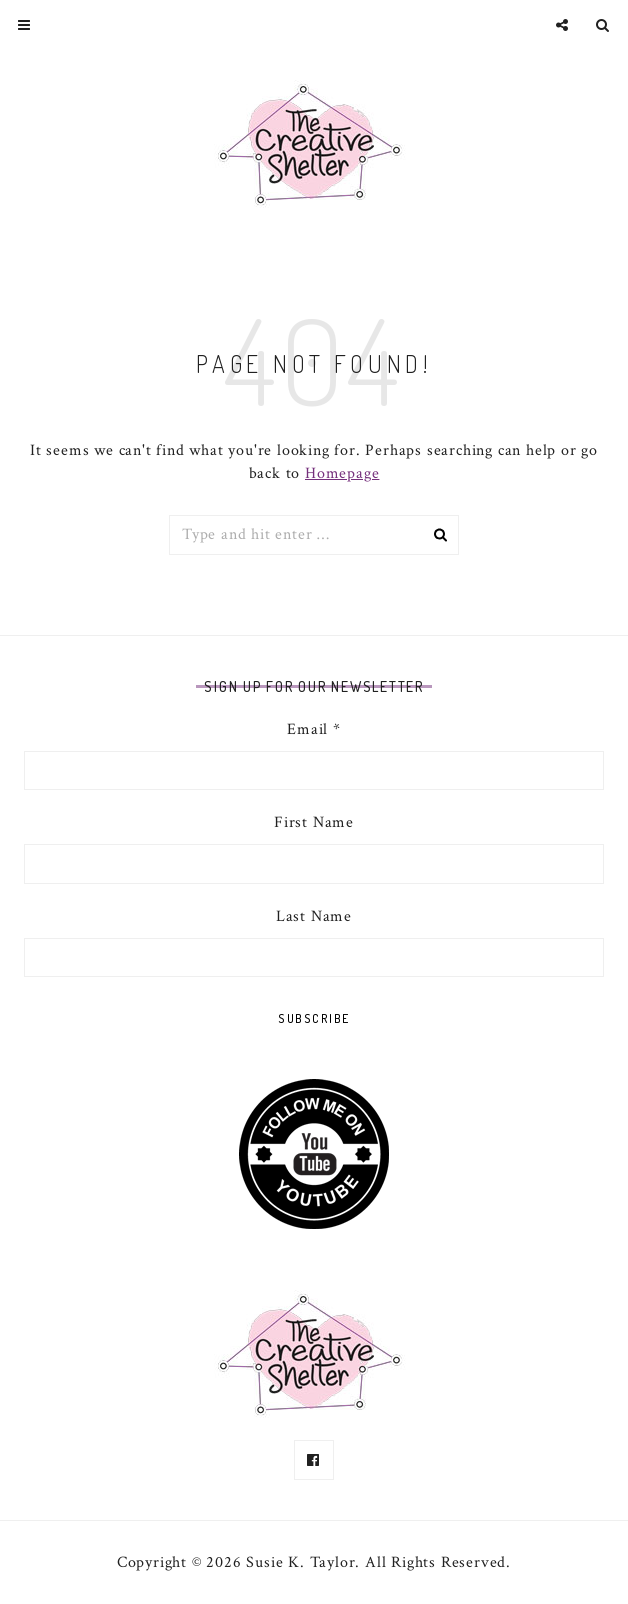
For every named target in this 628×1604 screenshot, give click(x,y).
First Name (314, 822)
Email (314, 729)
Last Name (314, 916)
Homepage (342, 473)
